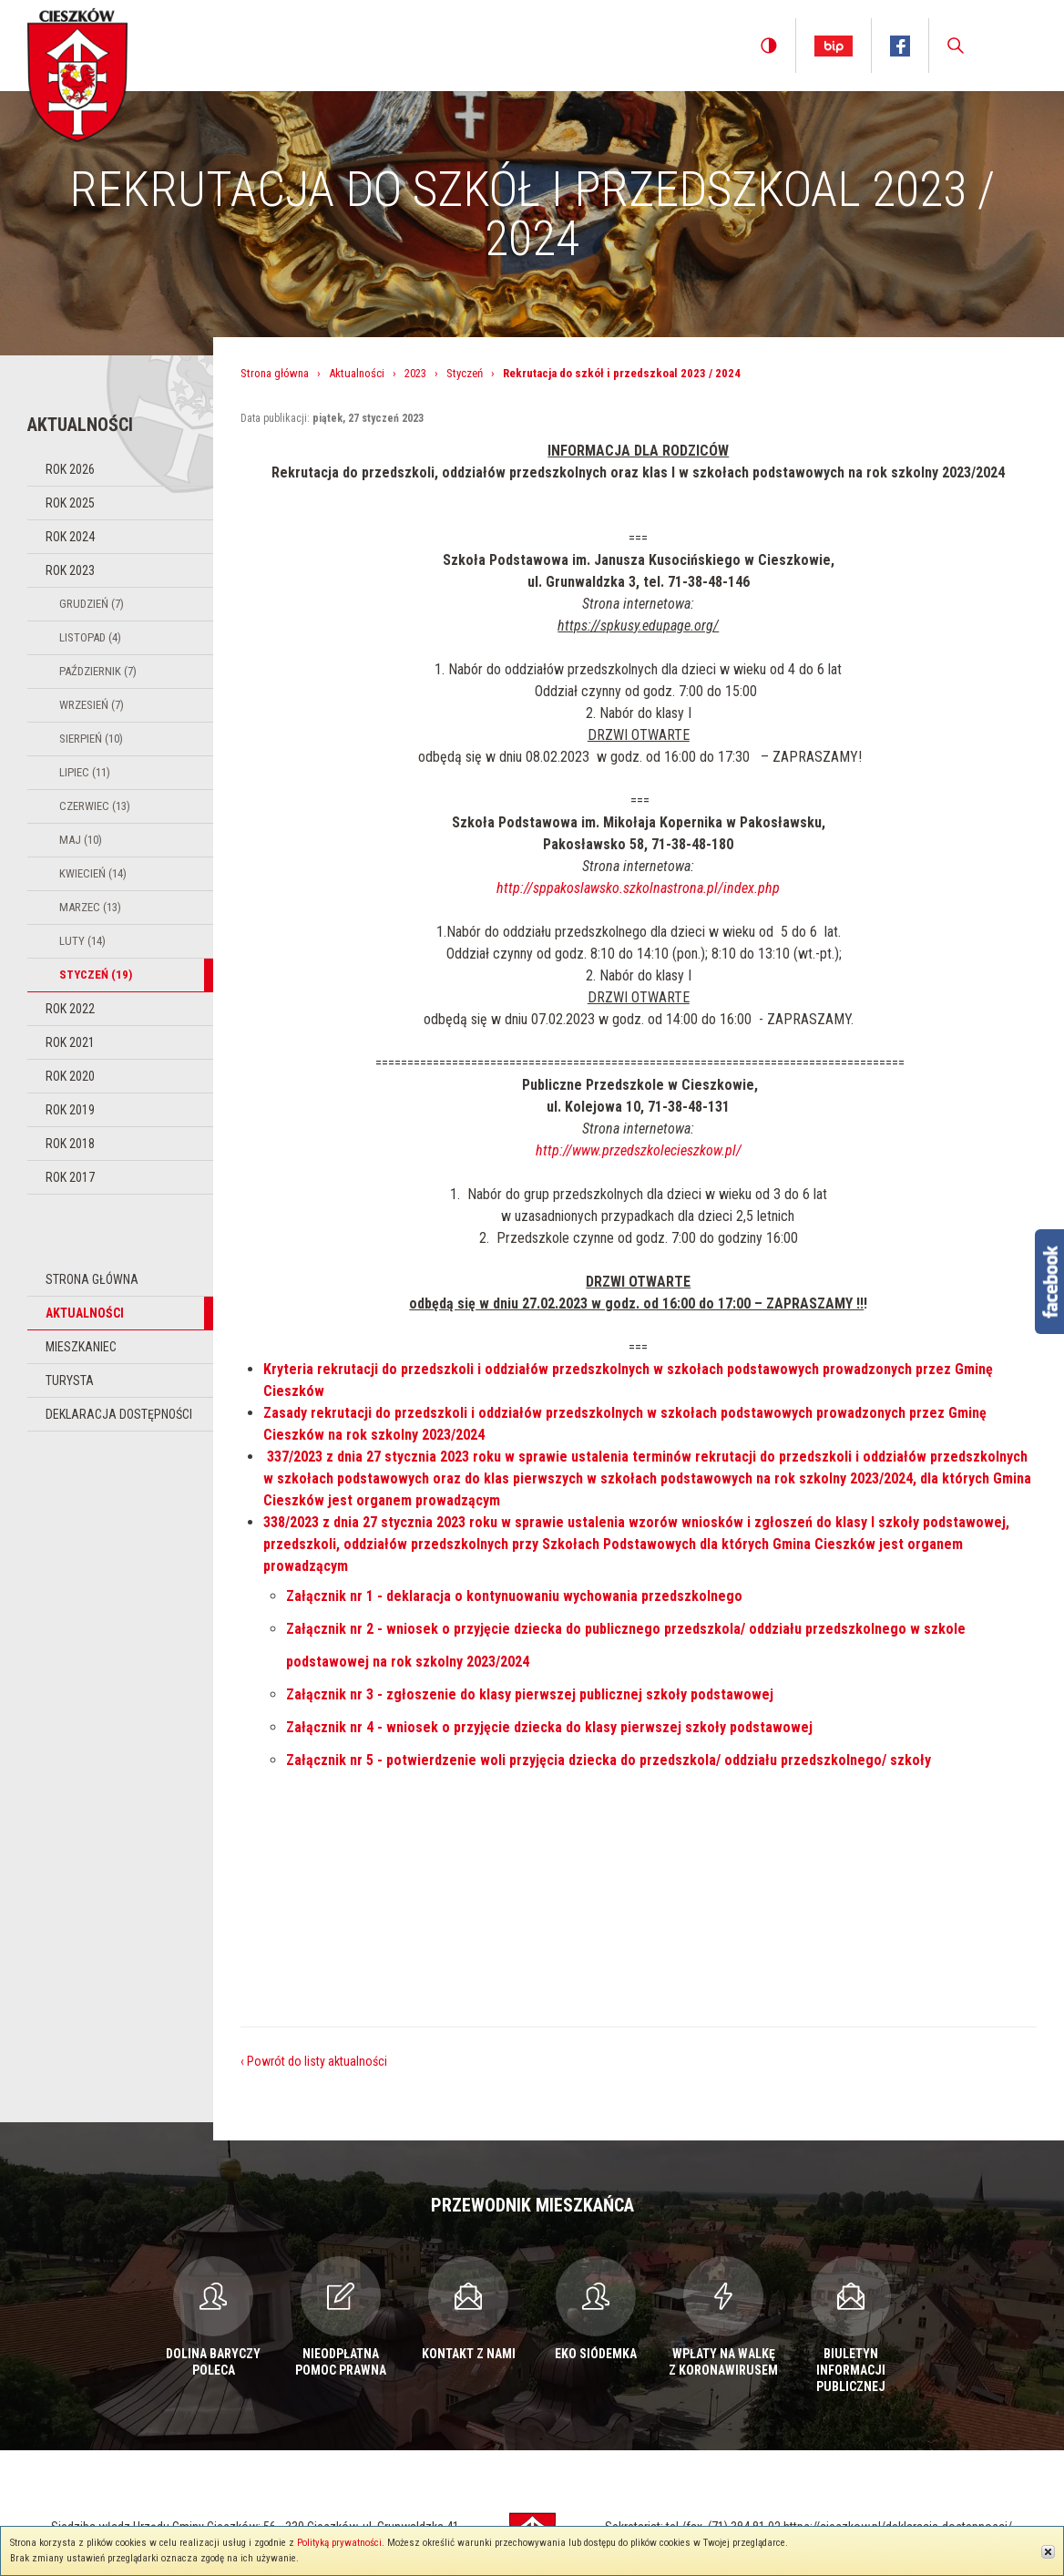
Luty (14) (82, 941)
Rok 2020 (70, 1076)
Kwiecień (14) (93, 873)
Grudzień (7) (91, 604)
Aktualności (85, 1313)
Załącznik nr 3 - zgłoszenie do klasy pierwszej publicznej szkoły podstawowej (529, 1694)
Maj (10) (80, 840)
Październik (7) (98, 671)
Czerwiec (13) (94, 806)
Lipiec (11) (84, 772)
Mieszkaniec (81, 1346)
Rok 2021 (70, 1042)
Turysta (70, 1380)
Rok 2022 (70, 1008)
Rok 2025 (70, 503)
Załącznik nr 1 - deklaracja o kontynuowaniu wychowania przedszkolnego (514, 1596)
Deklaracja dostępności (119, 1414)
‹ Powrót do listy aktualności (313, 2061)
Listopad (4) (90, 637)
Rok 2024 (70, 536)
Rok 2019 (70, 1110)
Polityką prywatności (339, 2543)
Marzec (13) (90, 907)
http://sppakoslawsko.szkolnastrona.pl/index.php (638, 888)
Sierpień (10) (91, 738)
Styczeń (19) (95, 974)
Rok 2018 (70, 1143)
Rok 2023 (70, 570)
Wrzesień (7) (91, 705)
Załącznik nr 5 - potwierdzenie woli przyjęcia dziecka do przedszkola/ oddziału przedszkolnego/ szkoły (608, 1760)
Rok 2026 (70, 469)
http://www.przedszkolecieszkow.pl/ (639, 1150)
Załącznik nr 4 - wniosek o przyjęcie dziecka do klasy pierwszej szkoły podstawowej (549, 1727)
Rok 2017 (70, 1177)
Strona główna (92, 1279)
